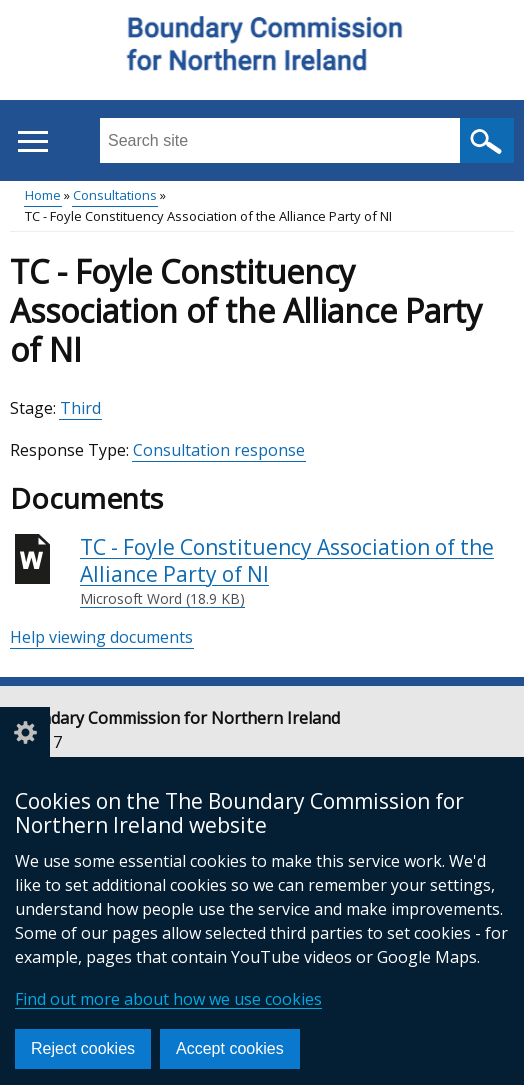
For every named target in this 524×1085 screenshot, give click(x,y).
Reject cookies (83, 1048)
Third (80, 408)
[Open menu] (32, 141)
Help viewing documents (101, 637)
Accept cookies (230, 1048)
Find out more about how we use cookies (168, 999)
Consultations (115, 195)
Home (43, 195)
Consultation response (219, 450)
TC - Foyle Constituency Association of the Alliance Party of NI (297, 571)
